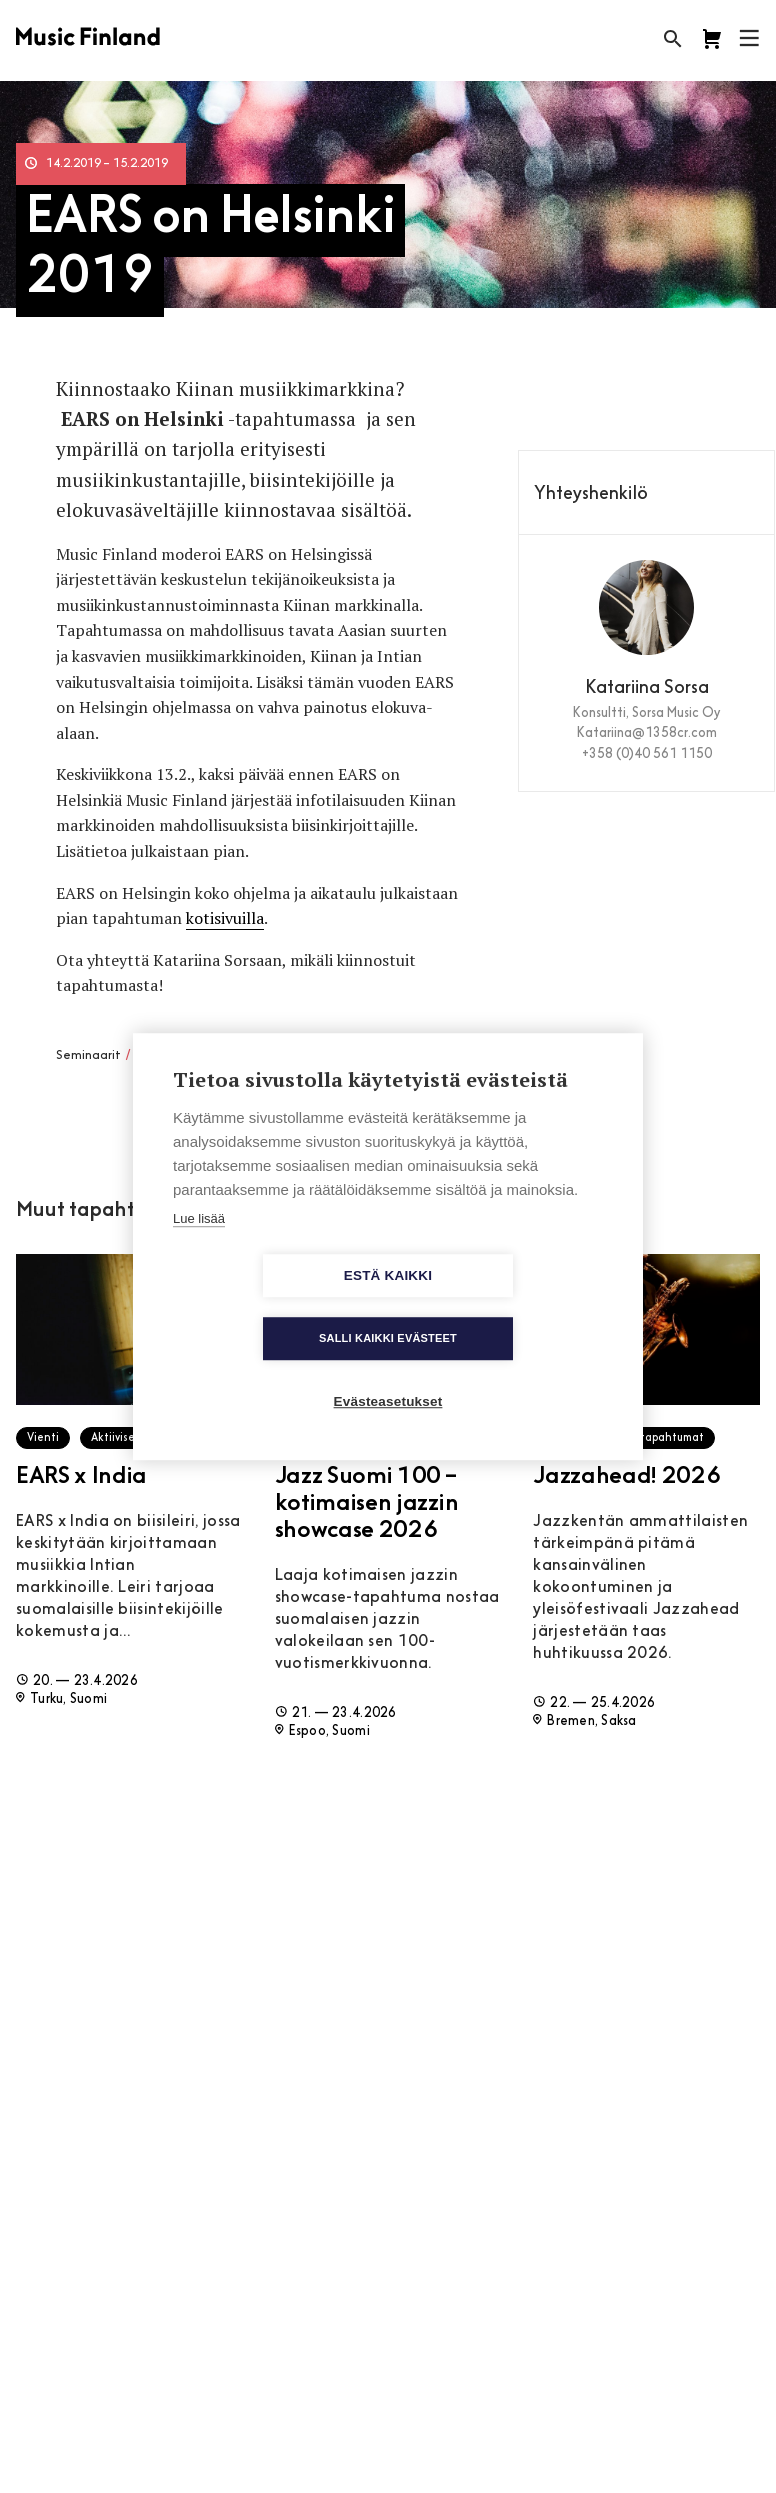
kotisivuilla (225, 918)
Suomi (363, 1056)
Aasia (322, 1056)
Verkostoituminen (187, 1056)
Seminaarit (88, 1056)
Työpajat (273, 1056)
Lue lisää (199, 1249)
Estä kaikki (273, 1307)
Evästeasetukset (388, 1370)
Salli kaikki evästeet (503, 1307)
